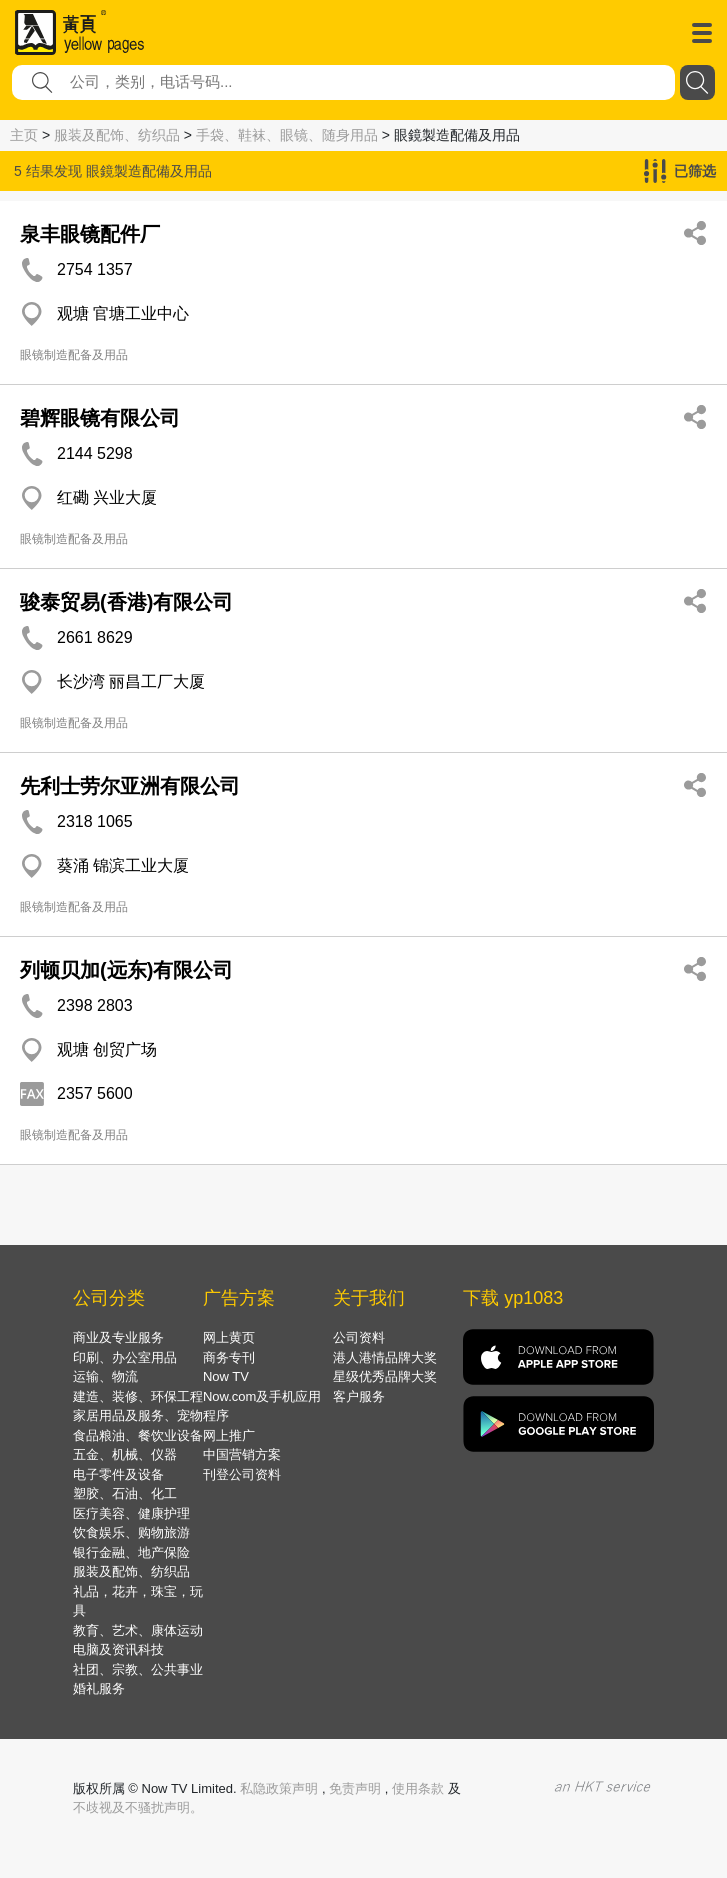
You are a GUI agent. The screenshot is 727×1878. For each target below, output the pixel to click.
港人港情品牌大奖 (385, 1357)
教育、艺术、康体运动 (138, 1630)
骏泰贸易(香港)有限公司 (126, 602)
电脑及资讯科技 (118, 1649)
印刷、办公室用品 (125, 1357)
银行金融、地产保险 (131, 1552)
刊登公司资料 (242, 1474)
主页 (24, 135)
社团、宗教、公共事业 (138, 1669)
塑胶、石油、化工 (125, 1493)
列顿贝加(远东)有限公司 (126, 970)
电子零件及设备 (118, 1474)
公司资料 (359, 1337)
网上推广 (229, 1435)
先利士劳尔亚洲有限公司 (130, 786)
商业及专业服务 (118, 1337)
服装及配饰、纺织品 (117, 135)
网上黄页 (229, 1337)
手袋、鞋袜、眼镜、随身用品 (287, 135)
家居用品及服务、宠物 (138, 1415)
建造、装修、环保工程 (138, 1396)
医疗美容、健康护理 (131, 1513)
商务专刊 (229, 1357)
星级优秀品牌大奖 (385, 1376)
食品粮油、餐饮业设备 (138, 1435)
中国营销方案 (242, 1454)
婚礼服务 (99, 1688)
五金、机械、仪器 (125, 1454)
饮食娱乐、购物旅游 (131, 1532)
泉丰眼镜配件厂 (90, 234)
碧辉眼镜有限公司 (100, 418)
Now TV (226, 1376)
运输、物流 (105, 1376)
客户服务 (359, 1396)
